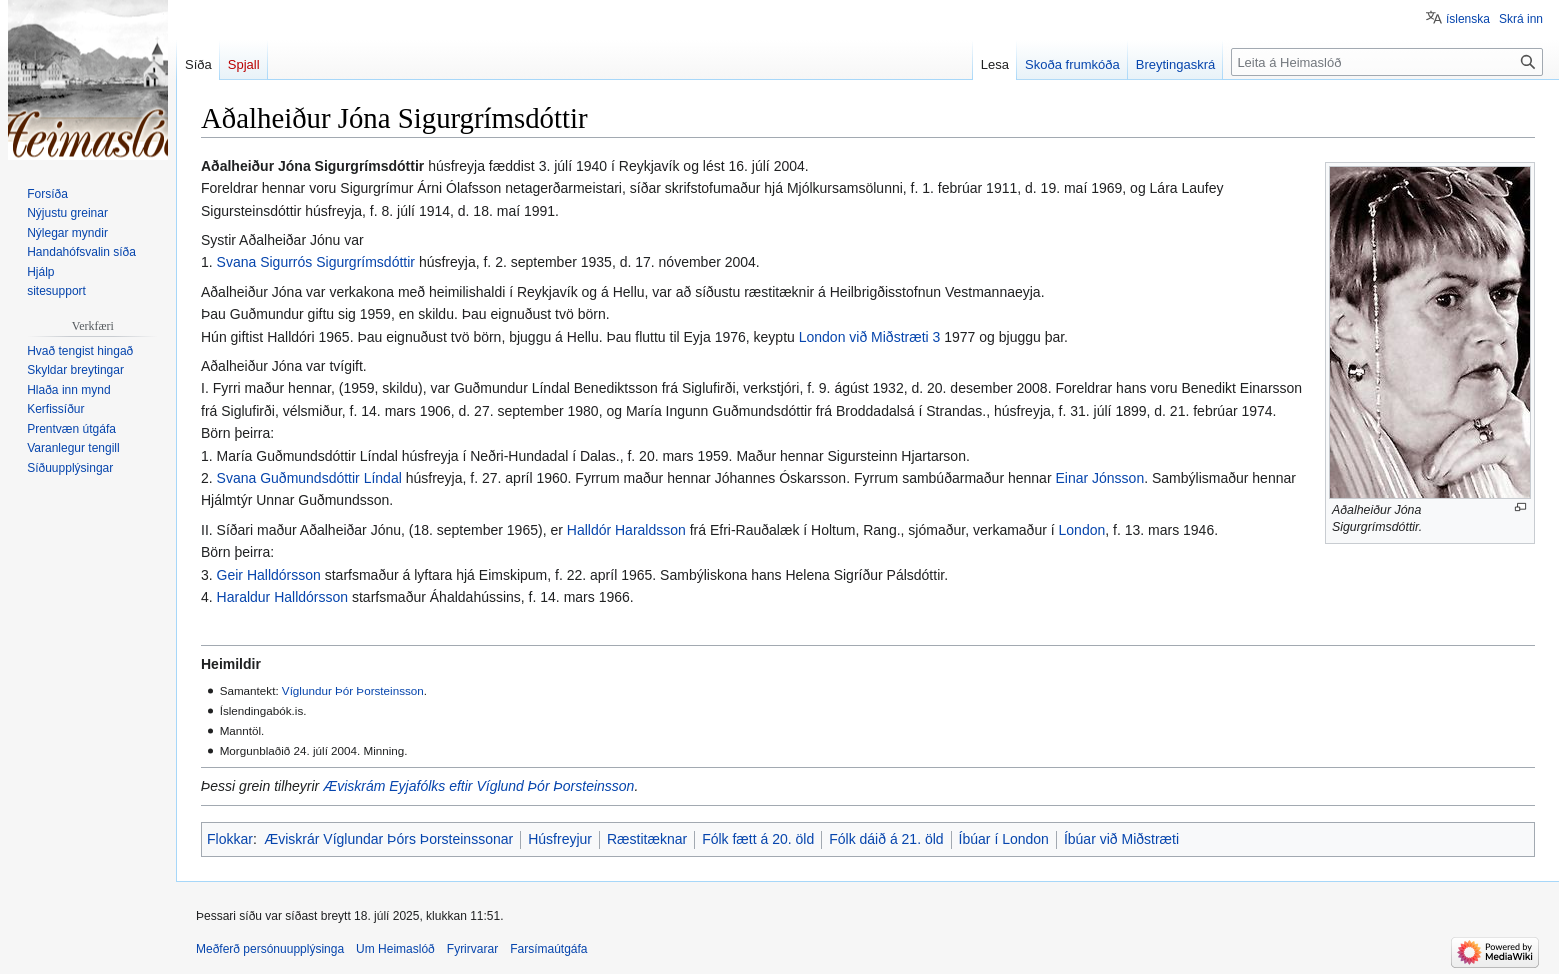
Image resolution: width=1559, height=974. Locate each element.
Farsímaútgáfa (548, 949)
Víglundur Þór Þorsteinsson (353, 690)
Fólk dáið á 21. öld (886, 839)
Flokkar (230, 839)
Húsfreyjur (560, 839)
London (1082, 530)
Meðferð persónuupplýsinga (270, 949)
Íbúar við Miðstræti (1121, 839)
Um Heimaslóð (395, 949)
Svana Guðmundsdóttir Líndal (309, 478)
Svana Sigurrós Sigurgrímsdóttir (316, 262)
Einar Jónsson (1099, 478)
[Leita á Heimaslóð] (1387, 62)
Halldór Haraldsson (626, 530)
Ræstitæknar (647, 839)
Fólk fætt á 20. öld (758, 839)
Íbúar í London (1004, 839)
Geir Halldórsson (269, 575)
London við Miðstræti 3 (870, 337)
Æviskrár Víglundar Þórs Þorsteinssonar (388, 839)
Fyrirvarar (472, 949)
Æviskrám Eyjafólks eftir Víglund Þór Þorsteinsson (478, 786)
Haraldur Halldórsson (283, 597)
